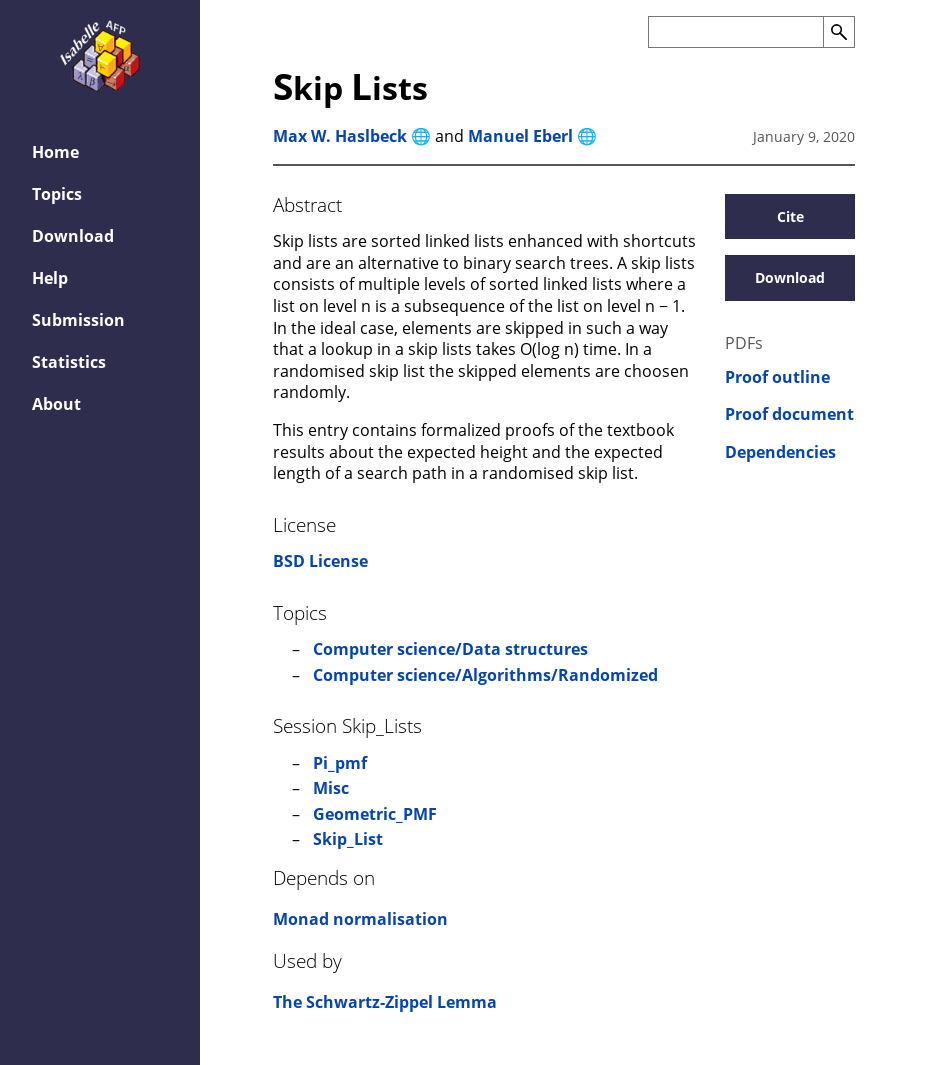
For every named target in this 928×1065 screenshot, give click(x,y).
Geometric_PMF (375, 814)
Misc (331, 788)
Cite (790, 216)
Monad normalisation (360, 919)
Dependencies (780, 452)
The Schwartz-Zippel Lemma (385, 1002)
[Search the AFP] (735, 32)
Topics (57, 194)
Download (73, 236)
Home (55, 152)
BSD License (320, 561)
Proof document (789, 414)
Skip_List (348, 839)
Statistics (69, 362)
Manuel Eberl (520, 136)
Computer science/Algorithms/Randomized (485, 675)
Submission (78, 320)
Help (50, 278)
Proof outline (777, 377)
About (56, 404)
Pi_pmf (340, 763)
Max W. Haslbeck (340, 136)
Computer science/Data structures (450, 649)
